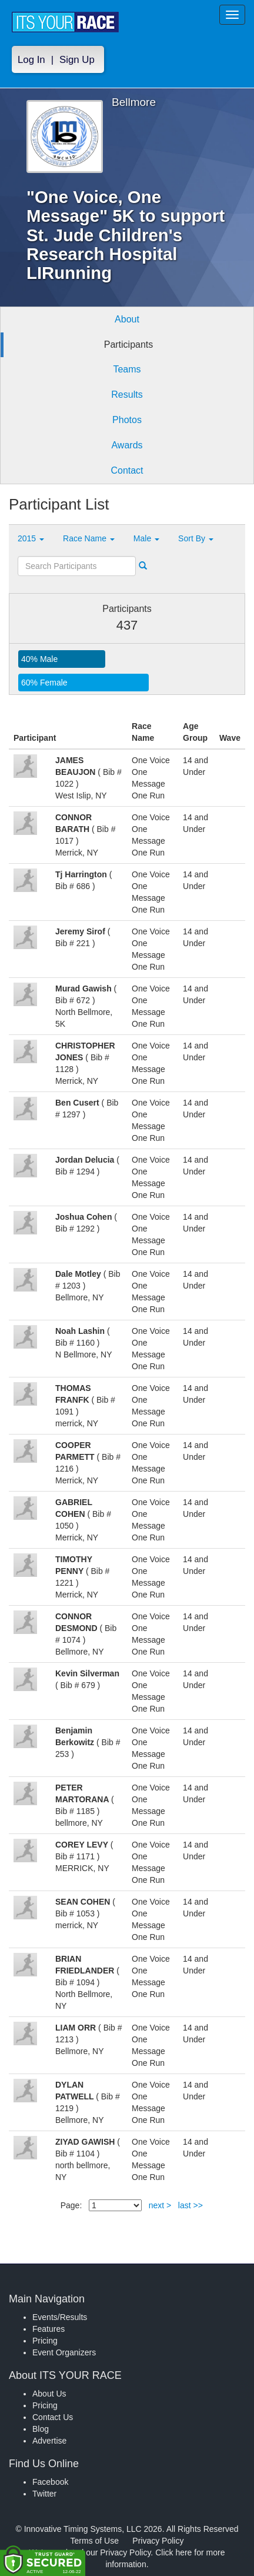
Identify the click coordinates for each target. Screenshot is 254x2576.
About (127, 319)
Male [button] (146, 538)
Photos (127, 420)
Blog (40, 2429)
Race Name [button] (89, 538)
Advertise (49, 2440)
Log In (31, 59)
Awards (126, 445)
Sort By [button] (195, 538)
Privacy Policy (157, 2540)
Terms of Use (95, 2540)
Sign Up (77, 59)
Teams (127, 369)
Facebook (50, 2482)
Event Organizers (64, 2352)
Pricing (45, 2340)
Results (126, 395)
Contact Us (52, 2417)
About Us (49, 2393)
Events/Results (59, 2317)
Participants (128, 345)
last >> (190, 2205)
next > (160, 2205)
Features (48, 2329)
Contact (127, 470)
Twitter (44, 2493)
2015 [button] (31, 538)
